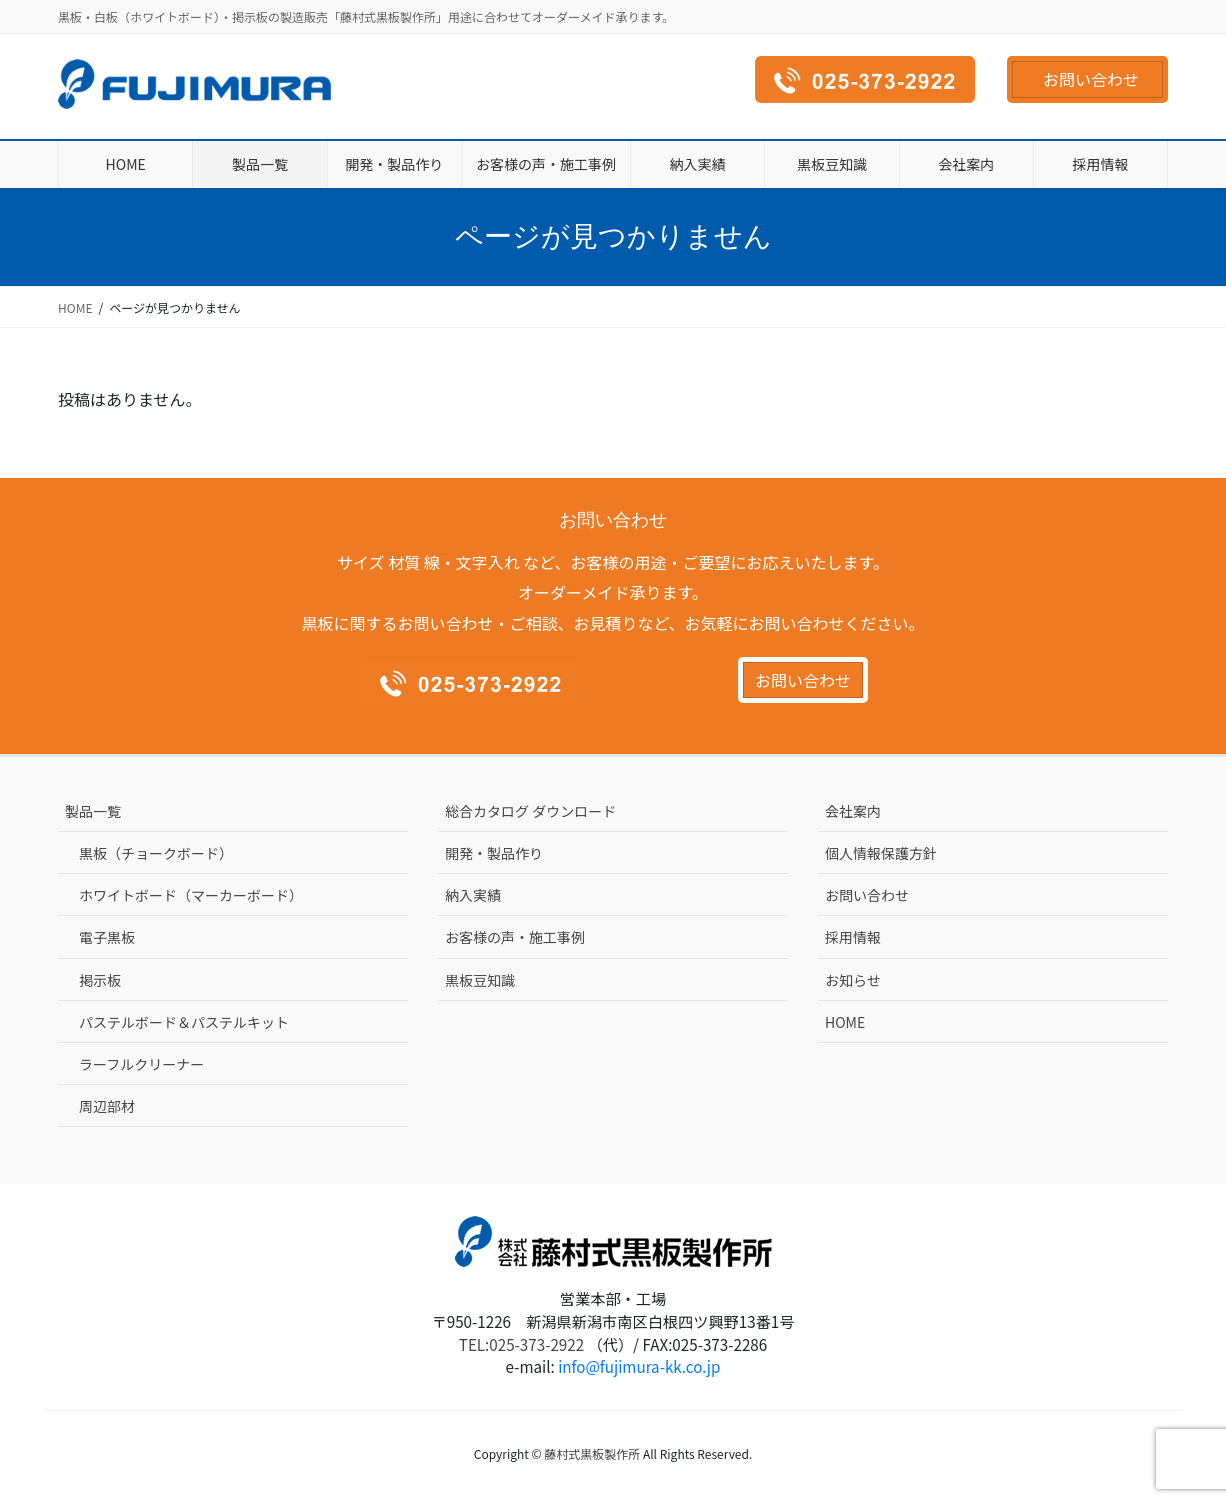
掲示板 (100, 980)
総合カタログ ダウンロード (530, 811)
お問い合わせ (1091, 79)
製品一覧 (93, 811)
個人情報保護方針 (881, 853)
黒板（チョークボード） (156, 853)
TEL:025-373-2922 (521, 1344)
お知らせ (853, 980)
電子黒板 (107, 937)
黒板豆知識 (480, 980)
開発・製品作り (494, 853)
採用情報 (853, 937)
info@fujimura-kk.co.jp (639, 1366)
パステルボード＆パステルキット (184, 1022)
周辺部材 (107, 1106)
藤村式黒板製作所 (592, 1453)
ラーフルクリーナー (141, 1064)
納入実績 (473, 895)
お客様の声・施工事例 (515, 937)
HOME (845, 1022)
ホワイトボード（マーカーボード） (191, 895)
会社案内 (853, 811)
